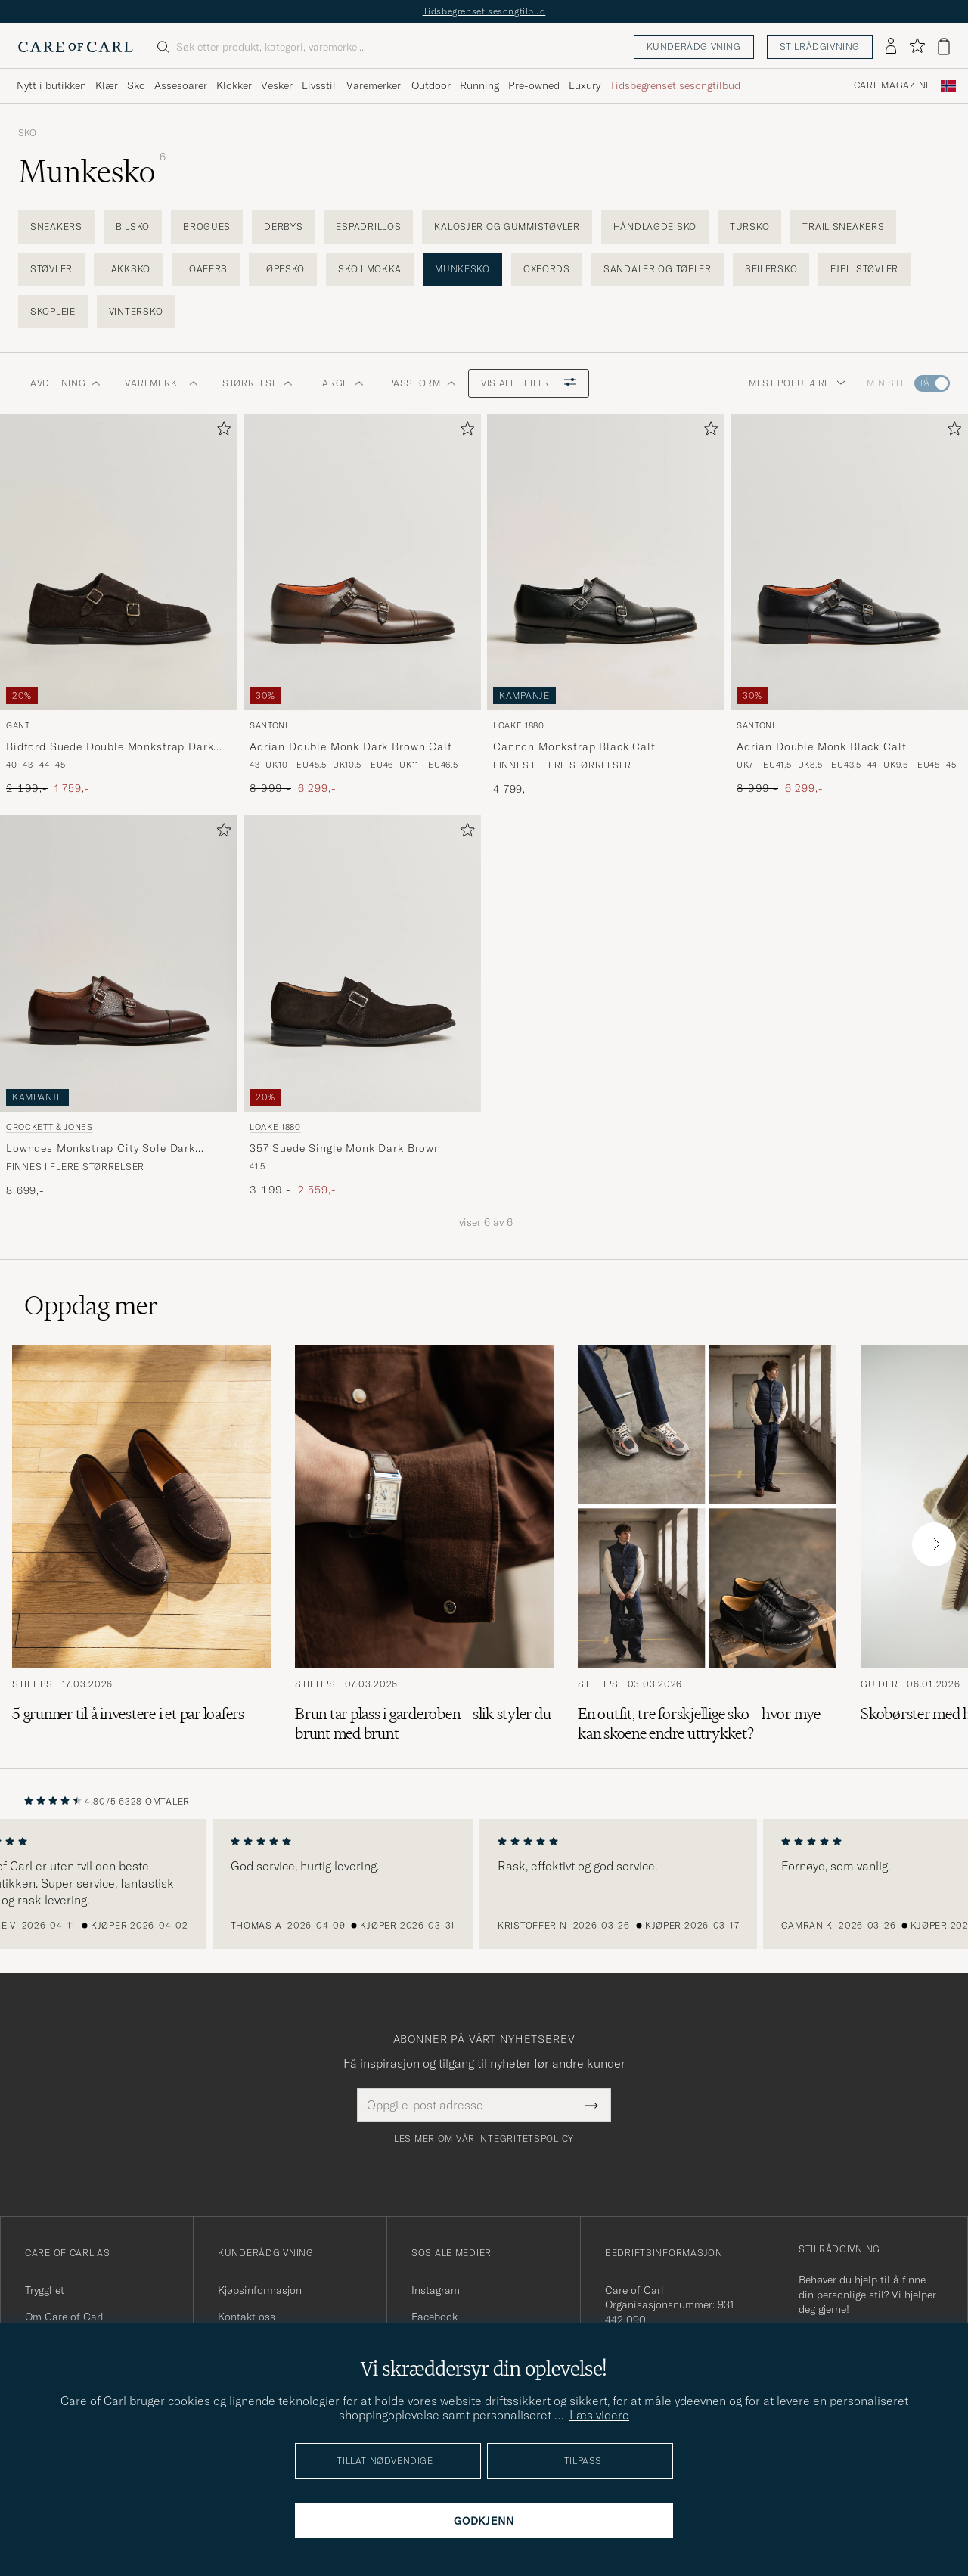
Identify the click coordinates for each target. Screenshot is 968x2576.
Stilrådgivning (820, 46)
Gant (18, 725)
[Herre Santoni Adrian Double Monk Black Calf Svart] (849, 562)
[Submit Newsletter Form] (591, 2105)
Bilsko (133, 226)
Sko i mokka (370, 269)
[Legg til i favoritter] (220, 431)
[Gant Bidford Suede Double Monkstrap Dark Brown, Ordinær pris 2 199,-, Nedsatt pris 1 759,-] (118, 605)
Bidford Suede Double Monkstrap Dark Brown (109, 747)
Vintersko (136, 311)
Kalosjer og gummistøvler (506, 226)
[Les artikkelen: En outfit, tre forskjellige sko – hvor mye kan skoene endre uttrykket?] (707, 1544)
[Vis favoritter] (917, 46)
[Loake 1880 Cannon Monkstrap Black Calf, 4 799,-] (605, 605)
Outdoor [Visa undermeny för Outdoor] (431, 85)
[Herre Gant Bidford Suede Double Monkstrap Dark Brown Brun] (118, 562)
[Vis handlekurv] (944, 46)
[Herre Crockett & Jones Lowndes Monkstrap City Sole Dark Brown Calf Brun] (118, 963)
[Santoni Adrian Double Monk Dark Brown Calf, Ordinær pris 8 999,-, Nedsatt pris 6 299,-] (362, 605)
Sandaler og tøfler (657, 269)
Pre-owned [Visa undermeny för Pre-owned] (534, 85)
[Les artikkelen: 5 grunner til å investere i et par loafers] (141, 1544)
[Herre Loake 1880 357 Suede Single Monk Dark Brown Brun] (362, 963)
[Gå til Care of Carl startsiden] (75, 47)
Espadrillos (368, 226)
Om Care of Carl (64, 2316)
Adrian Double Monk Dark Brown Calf (351, 746)
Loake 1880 (518, 725)
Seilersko (771, 269)
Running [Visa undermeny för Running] (479, 85)
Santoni (269, 725)
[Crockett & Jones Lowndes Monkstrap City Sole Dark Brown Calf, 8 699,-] (118, 1007)
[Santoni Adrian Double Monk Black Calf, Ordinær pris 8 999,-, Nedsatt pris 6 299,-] (849, 605)
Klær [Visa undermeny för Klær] (106, 85)
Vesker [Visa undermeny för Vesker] (277, 85)
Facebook (434, 2316)
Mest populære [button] (797, 383)
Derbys (283, 226)
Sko (27, 133)
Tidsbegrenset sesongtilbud (484, 11)
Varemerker (373, 85)
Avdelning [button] (65, 383)
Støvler (51, 269)
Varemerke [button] (161, 383)
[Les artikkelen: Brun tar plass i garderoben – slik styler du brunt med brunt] (424, 1544)
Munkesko (462, 269)
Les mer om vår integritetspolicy (484, 2138)
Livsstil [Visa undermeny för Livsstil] (319, 85)
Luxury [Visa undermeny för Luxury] (584, 85)
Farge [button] (340, 383)
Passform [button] (422, 383)
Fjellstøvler (864, 269)
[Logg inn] (891, 47)
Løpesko (283, 269)
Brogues (207, 226)
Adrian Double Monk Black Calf (821, 746)
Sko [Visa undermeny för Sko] (136, 85)
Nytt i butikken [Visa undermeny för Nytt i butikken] (51, 85)
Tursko (749, 226)
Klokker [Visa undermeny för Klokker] (234, 85)
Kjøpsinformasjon (260, 2290)
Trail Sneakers (843, 226)
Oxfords (546, 269)
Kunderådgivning (694, 46)
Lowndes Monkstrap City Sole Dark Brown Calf (100, 1148)
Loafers (206, 269)
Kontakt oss (246, 2316)
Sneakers (56, 226)
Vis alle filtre (529, 383)
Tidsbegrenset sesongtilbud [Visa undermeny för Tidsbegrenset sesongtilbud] (675, 85)
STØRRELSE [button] (257, 383)
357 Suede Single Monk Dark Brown (345, 1148)
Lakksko (128, 269)
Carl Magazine (893, 85)
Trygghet (44, 2290)
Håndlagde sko (655, 226)
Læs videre (599, 2415)
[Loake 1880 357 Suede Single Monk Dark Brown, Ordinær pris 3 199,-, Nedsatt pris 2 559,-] (362, 1007)
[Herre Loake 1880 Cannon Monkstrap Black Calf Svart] (605, 562)
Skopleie (53, 311)
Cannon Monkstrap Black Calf (574, 746)
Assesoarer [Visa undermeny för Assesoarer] (180, 85)
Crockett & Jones (49, 1127)
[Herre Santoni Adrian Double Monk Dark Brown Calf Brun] (362, 562)
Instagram (435, 2290)
